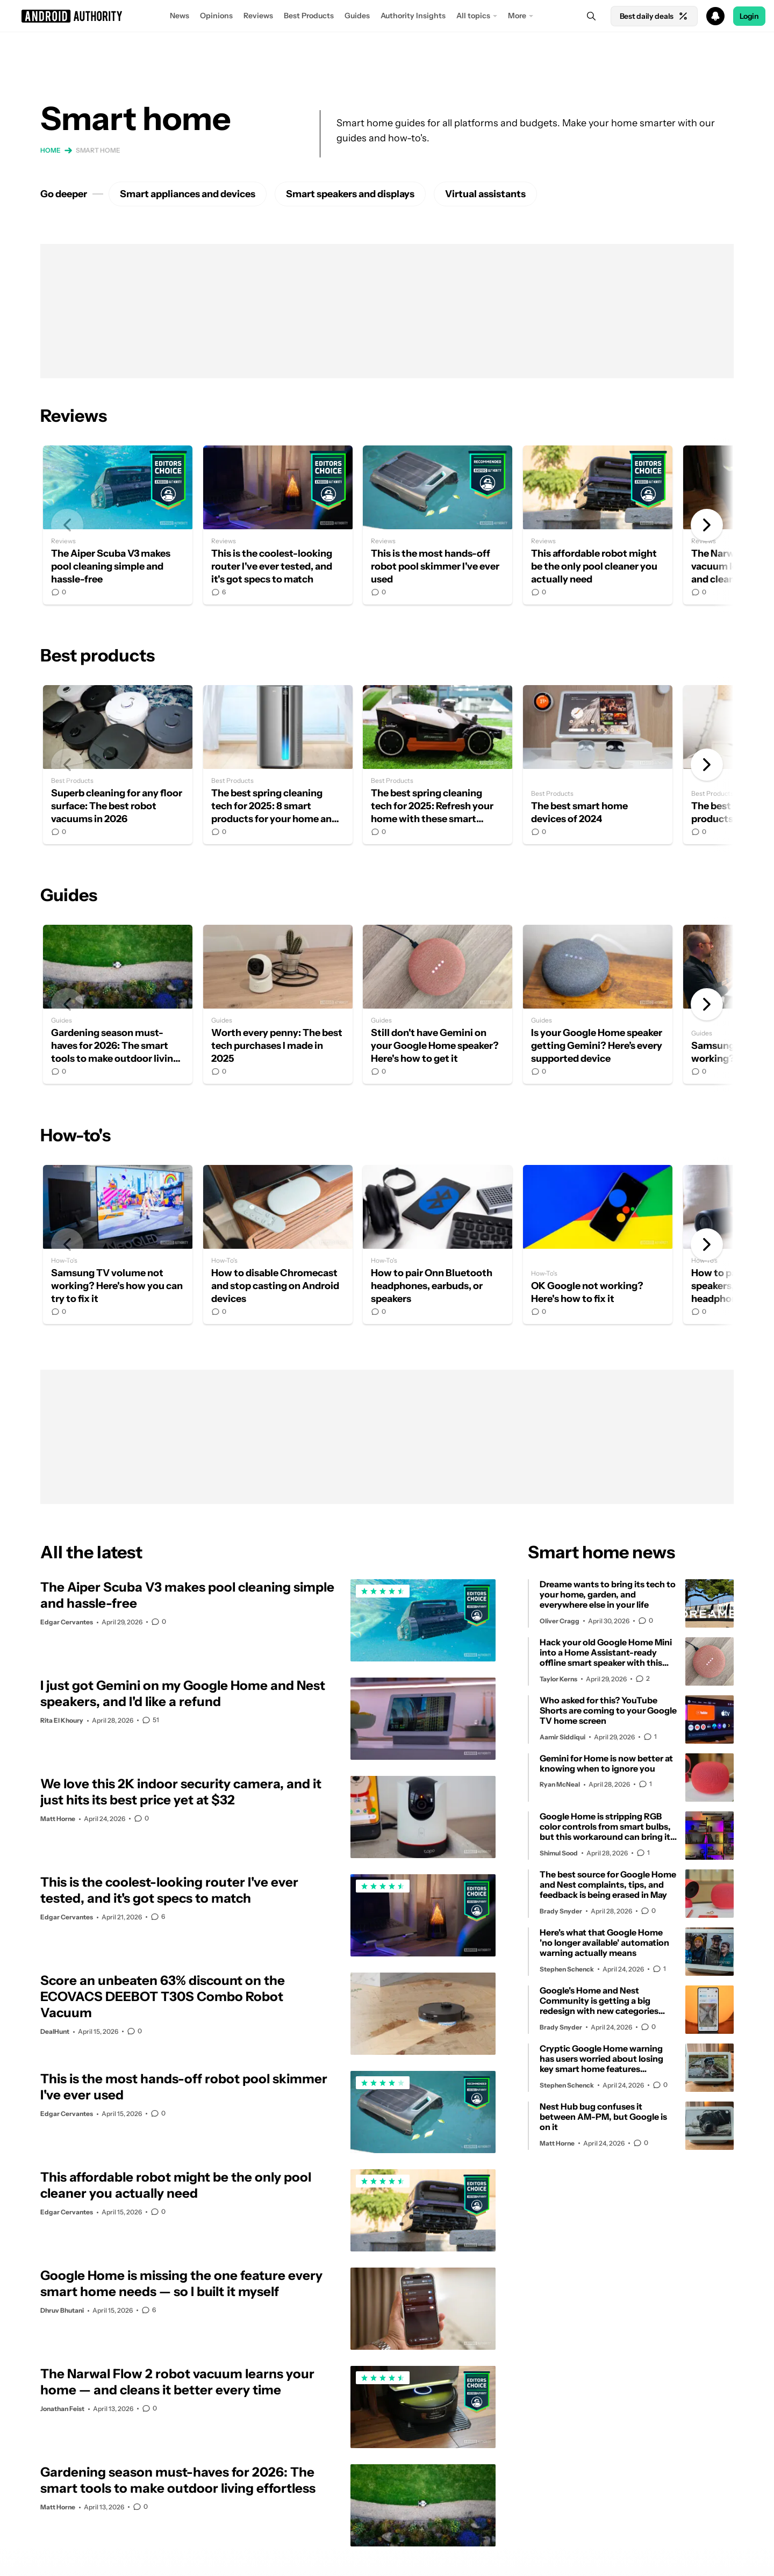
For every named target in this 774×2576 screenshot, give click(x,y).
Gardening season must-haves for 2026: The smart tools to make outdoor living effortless (117, 1004)
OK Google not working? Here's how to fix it (597, 1244)
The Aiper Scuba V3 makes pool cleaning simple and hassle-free (117, 525)
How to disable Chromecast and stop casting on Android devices (278, 1244)
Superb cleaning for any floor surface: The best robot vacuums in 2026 (117, 764)
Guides (357, 15)
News (179, 15)
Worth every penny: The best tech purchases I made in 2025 (278, 1004)
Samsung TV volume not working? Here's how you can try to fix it (117, 1244)
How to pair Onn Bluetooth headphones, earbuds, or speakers (437, 1244)
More (517, 15)
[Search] (591, 16)
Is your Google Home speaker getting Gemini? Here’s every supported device (597, 1004)
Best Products (309, 15)
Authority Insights (413, 15)
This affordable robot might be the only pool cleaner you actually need (597, 525)
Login (749, 16)
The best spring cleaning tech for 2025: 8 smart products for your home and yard (278, 764)
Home (50, 150)
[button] (387, 16)
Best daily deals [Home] (654, 16)
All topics (473, 15)
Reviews (258, 15)
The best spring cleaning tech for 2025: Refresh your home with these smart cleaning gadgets (437, 764)
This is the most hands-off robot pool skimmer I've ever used (437, 525)
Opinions (216, 15)
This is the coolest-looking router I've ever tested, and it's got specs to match (278, 525)
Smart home (98, 150)
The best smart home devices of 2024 (597, 764)
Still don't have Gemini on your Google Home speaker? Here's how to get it (437, 1004)
